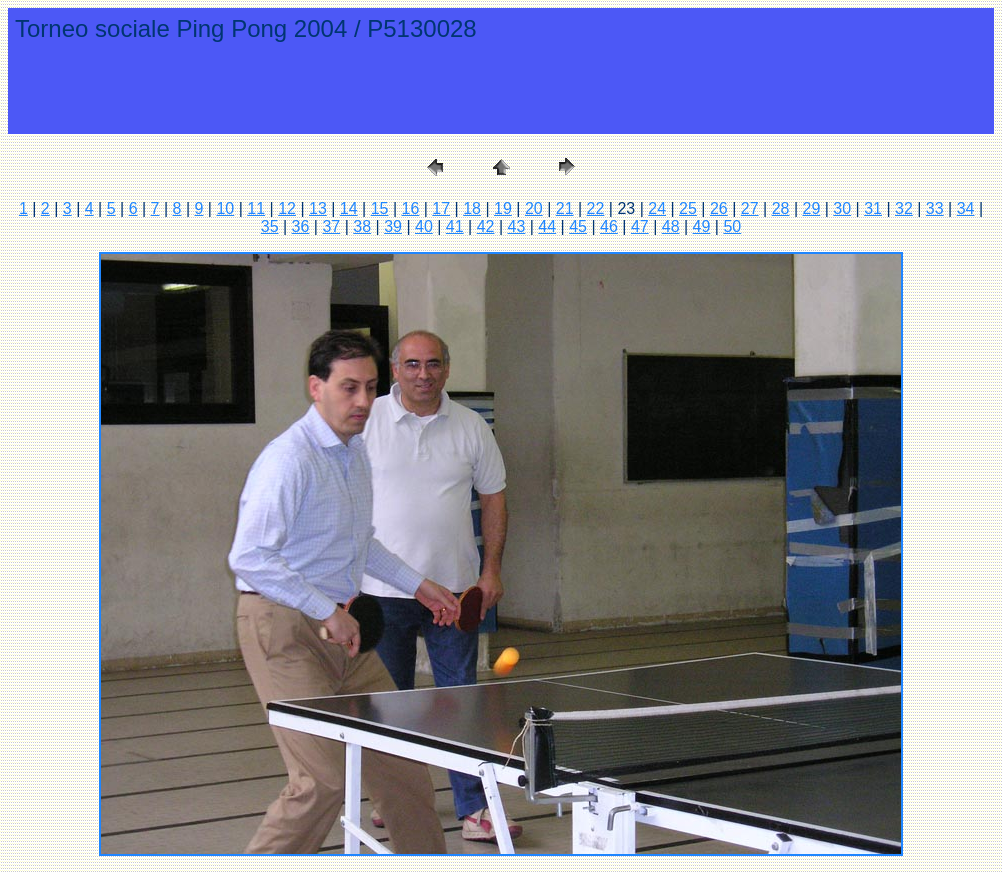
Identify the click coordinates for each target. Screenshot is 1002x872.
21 (565, 208)
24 (657, 208)
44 (547, 226)
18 (472, 208)
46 (609, 226)
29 (811, 208)
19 (503, 208)
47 (640, 226)
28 (781, 208)
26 (719, 208)
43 (517, 226)
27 (750, 208)
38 (362, 226)
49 (702, 226)
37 (331, 226)
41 (455, 226)
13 (318, 208)
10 (225, 208)
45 (578, 226)
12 (287, 208)
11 (256, 208)
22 (596, 208)
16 (411, 208)
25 (688, 208)
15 (380, 208)
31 (873, 208)
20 (534, 208)
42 (486, 226)
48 (671, 226)
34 (966, 208)
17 (441, 208)
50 (732, 226)
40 (424, 226)
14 (349, 208)
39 (393, 226)
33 (935, 208)
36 (301, 226)
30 (842, 208)
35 (270, 226)
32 (904, 208)
